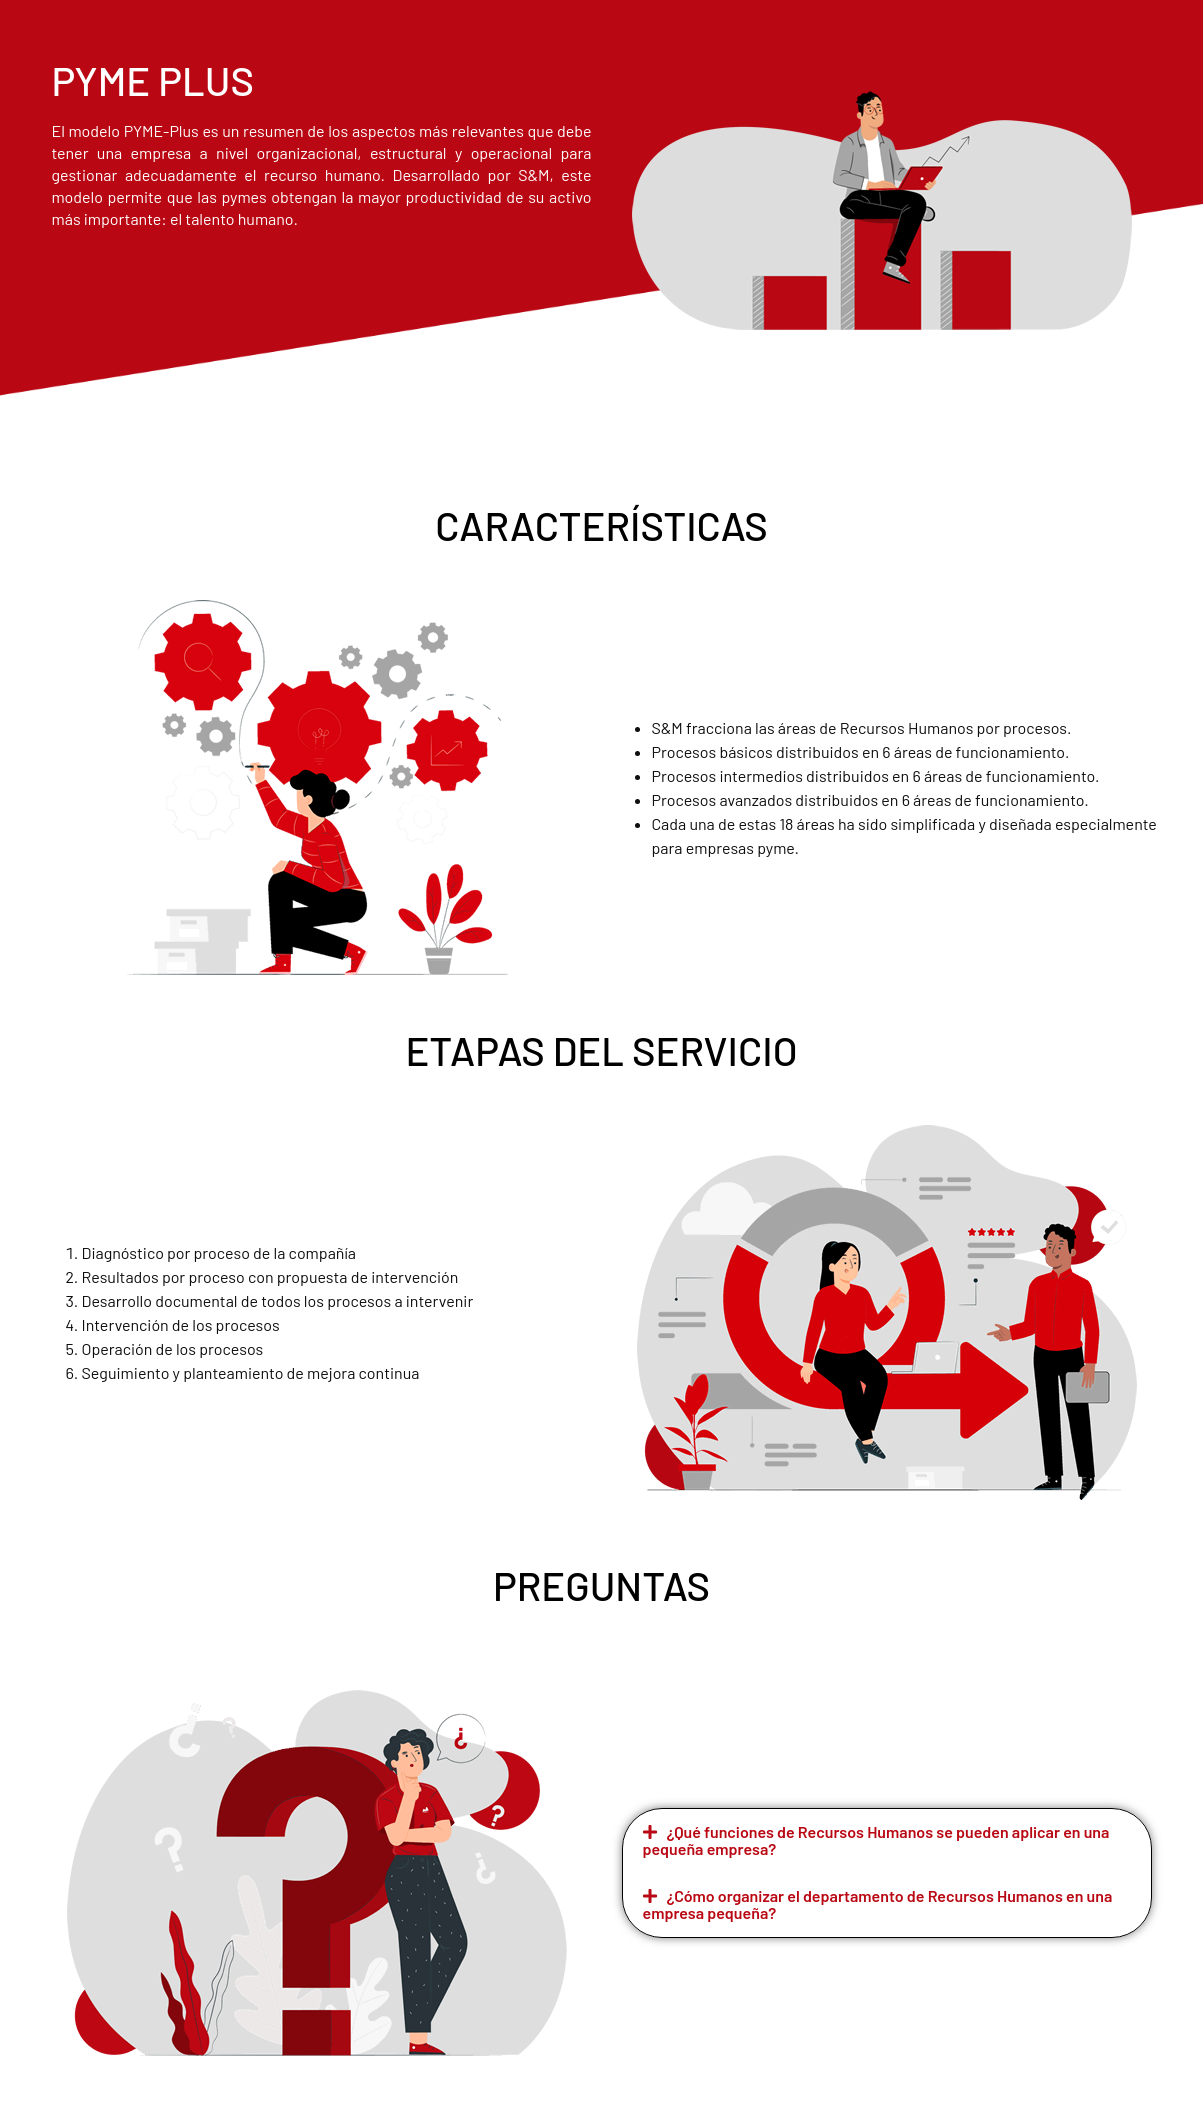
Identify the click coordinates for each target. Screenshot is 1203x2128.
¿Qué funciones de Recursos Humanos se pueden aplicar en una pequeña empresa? (876, 1840)
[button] (887, 1841)
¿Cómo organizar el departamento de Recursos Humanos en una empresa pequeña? (878, 1904)
